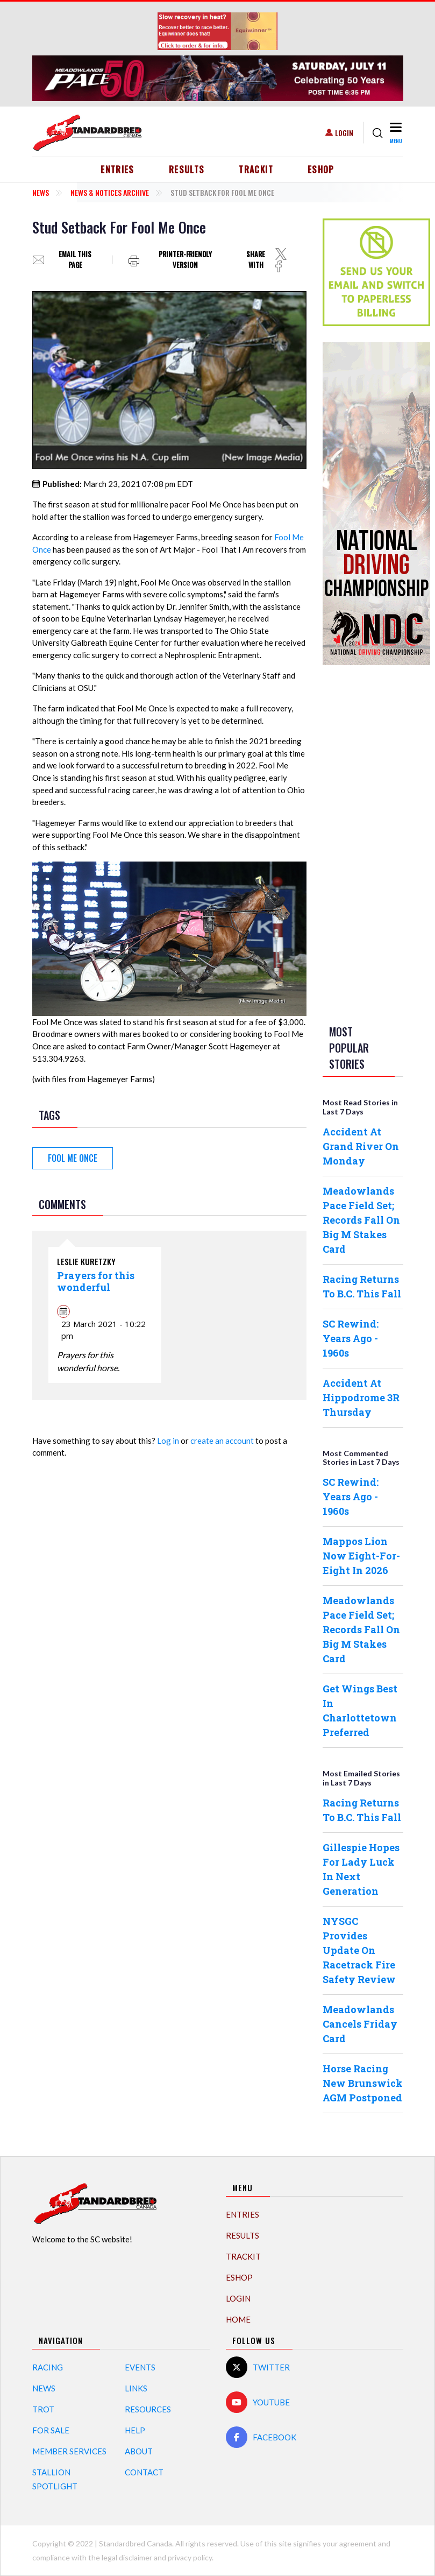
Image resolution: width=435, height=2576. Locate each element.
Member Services (69, 2451)
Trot (43, 2409)
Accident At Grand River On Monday (361, 1146)
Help (135, 2430)
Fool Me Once (72, 1158)
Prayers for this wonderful (95, 1281)
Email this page (75, 259)
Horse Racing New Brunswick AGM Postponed (363, 2083)
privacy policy (190, 2557)
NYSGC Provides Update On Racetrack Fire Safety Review (359, 1950)
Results (187, 169)
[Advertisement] (366, 842)
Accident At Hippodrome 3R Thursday (361, 1397)
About (139, 2451)
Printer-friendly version (185, 259)
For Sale (50, 2430)
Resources (148, 2409)
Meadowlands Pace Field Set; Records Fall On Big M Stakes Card (361, 1219)
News (40, 192)
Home (238, 2319)
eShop (321, 169)
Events (140, 2367)
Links (136, 2388)
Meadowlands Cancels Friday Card (360, 2024)
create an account (222, 1440)
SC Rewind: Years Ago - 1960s (351, 1338)
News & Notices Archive (109, 192)
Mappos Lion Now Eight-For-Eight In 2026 (361, 1556)
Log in (168, 1440)
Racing (47, 2367)
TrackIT (256, 169)
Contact (144, 2472)
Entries (117, 169)
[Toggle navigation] (395, 133)
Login (344, 132)
